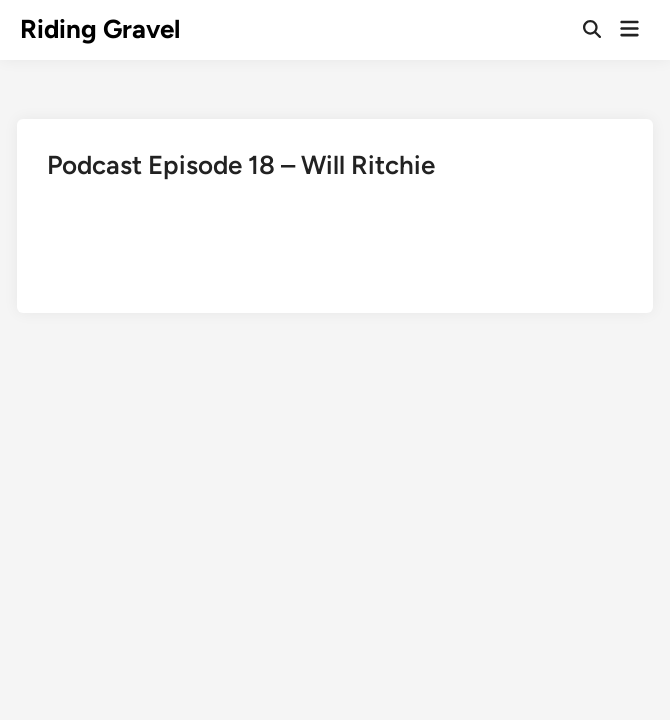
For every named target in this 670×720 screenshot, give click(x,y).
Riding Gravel (100, 29)
